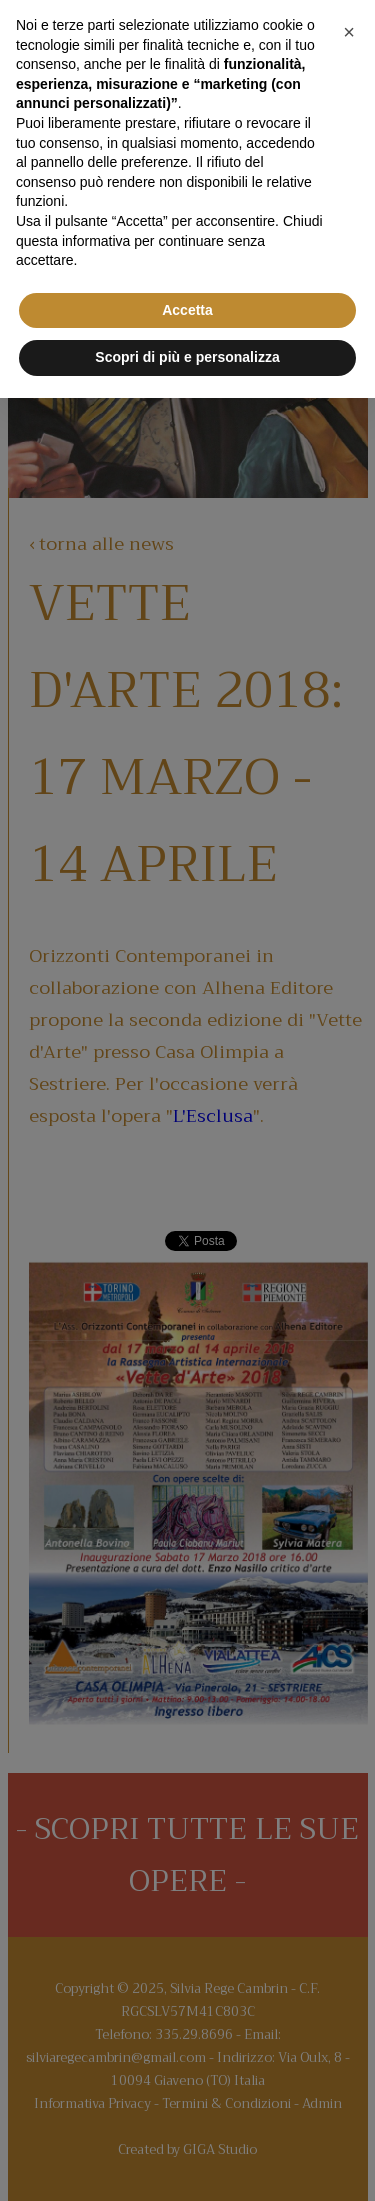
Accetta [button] (187, 310)
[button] (349, 32)
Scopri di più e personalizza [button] (187, 357)
